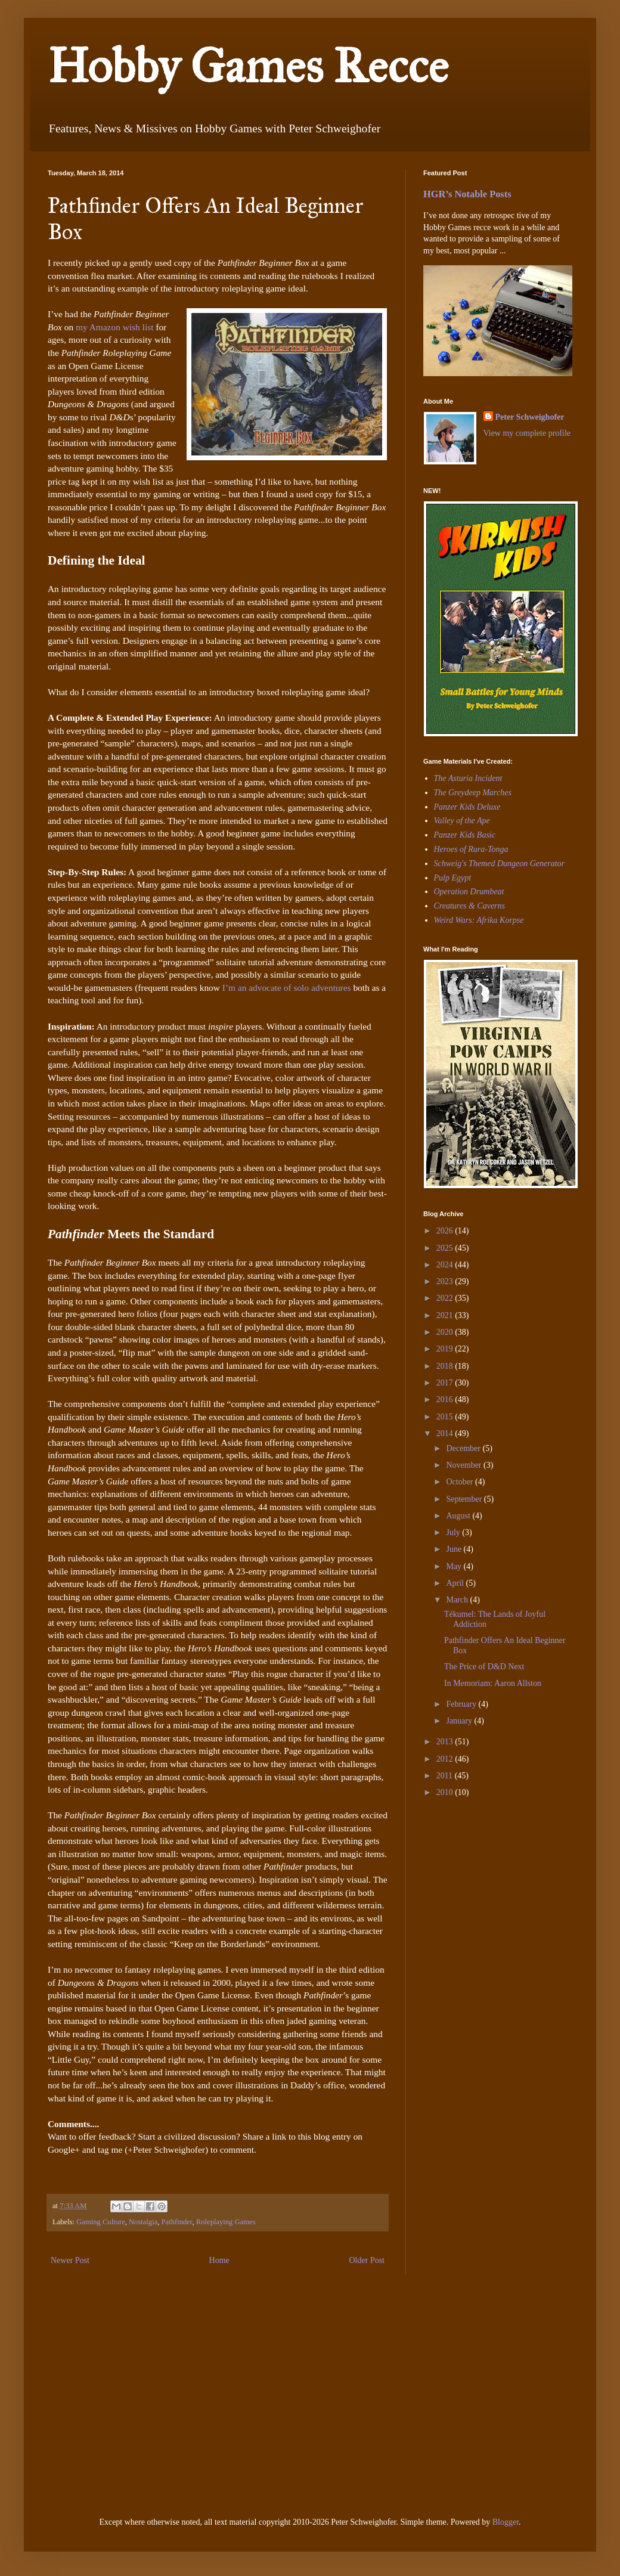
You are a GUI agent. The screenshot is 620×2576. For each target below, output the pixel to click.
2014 (445, 1433)
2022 (445, 1298)
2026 (445, 1230)
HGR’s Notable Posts (467, 194)
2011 (445, 1775)
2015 (445, 1416)
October (460, 1481)
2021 (445, 1315)
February (462, 1704)
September (464, 1499)
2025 (445, 1248)
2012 (445, 1758)
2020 (445, 1332)
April (456, 1583)
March (458, 1599)
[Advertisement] (459, 1889)
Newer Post (70, 2260)
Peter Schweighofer (530, 417)
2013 (445, 1741)
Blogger (505, 2522)
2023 (445, 1281)
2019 (445, 1348)
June (454, 1549)
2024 (445, 1264)
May (454, 1566)
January (460, 1720)
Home (219, 2260)
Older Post (367, 2260)
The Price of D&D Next (484, 1666)
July (454, 1532)
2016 (445, 1399)
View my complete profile (527, 433)
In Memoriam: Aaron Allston (492, 1683)
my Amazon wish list (114, 327)
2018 (445, 1366)
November (464, 1465)
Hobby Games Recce (248, 66)
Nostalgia (143, 2222)
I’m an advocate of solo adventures (286, 987)
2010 (445, 1792)
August (459, 1515)
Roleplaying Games (226, 2222)
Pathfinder (177, 2222)
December (464, 1448)
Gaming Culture (100, 2222)
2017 (445, 1382)
